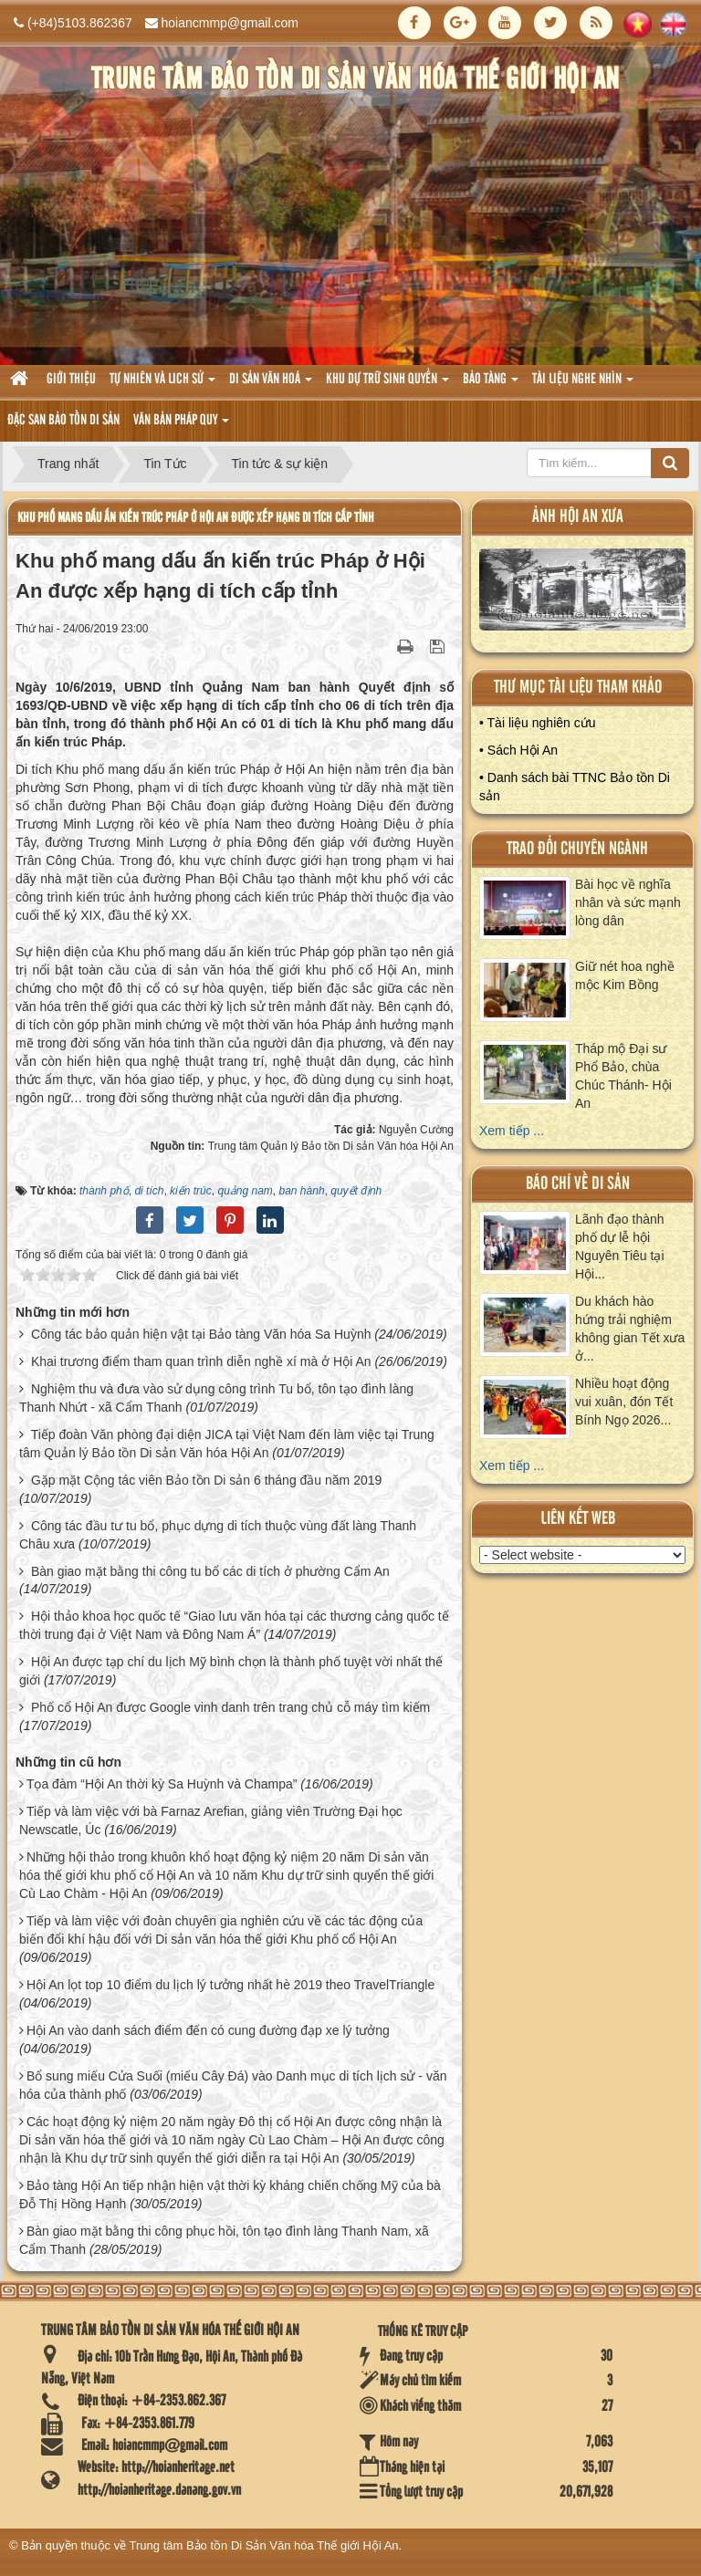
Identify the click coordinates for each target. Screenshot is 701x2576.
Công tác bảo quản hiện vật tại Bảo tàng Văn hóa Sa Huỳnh (201, 1334)
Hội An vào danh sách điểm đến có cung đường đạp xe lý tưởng (208, 2030)
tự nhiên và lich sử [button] (162, 384)
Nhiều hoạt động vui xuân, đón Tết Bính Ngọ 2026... (624, 1401)
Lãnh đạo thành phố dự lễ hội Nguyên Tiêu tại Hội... (619, 1246)
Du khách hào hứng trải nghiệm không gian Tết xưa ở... (630, 1328)
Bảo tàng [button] (490, 384)
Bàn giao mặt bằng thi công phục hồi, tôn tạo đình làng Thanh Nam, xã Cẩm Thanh (224, 2240)
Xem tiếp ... (511, 1130)
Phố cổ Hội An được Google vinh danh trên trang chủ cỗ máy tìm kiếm (230, 1707)
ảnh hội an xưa (577, 517)
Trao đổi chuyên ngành (577, 849)
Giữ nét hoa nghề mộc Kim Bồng (625, 975)
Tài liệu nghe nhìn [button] (582, 384)
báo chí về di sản (578, 1184)
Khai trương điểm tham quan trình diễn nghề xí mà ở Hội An (201, 1361)
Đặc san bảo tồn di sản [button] (63, 420)
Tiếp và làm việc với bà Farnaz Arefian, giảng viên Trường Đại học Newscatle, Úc (211, 1820)
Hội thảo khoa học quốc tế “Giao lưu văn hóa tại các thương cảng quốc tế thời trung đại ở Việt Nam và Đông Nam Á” (234, 1625)
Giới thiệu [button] (71, 379)
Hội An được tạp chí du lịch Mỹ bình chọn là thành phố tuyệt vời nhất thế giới (231, 1670)
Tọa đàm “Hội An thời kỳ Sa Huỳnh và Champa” (162, 1784)
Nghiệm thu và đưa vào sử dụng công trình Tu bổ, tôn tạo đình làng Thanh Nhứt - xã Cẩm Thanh (216, 1398)
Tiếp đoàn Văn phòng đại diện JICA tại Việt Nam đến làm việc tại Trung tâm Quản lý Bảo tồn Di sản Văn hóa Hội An (226, 1443)
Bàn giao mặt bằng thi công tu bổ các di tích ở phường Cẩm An (210, 1571)
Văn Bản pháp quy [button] (181, 425)
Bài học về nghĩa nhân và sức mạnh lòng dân (628, 902)
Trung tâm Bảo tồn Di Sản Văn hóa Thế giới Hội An (264, 2545)
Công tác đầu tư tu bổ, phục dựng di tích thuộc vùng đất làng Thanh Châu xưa (217, 1534)
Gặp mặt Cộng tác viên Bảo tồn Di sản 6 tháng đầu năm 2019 (206, 1480)
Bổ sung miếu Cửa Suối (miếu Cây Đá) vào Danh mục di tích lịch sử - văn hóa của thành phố (232, 2085)
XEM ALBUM (582, 594)
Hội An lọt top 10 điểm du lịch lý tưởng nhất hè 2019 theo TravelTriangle (230, 1984)
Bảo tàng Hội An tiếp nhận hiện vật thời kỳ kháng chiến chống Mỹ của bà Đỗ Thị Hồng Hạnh (230, 2194)
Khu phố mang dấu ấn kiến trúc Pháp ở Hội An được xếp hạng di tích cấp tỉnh (195, 518)
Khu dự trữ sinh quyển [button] (387, 384)
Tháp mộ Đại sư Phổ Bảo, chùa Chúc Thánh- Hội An (623, 1076)
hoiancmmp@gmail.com (230, 23)
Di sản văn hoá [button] (270, 384)
